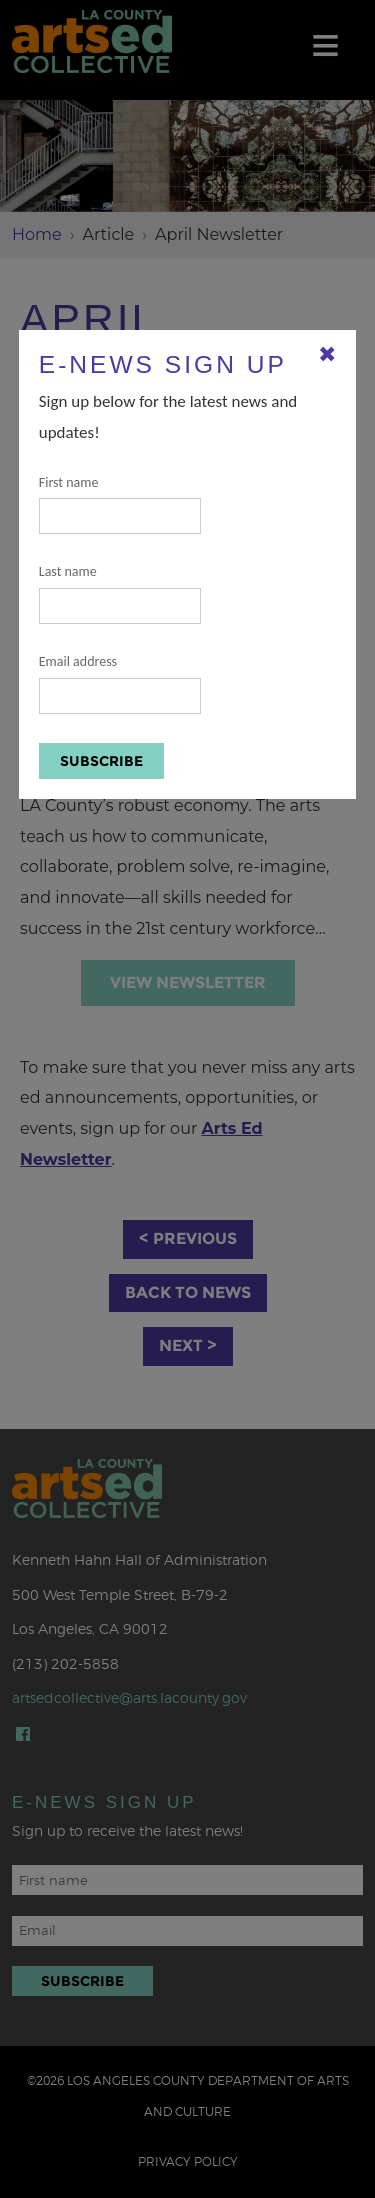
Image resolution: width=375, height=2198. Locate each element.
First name (120, 504)
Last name (120, 593)
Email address (120, 683)
